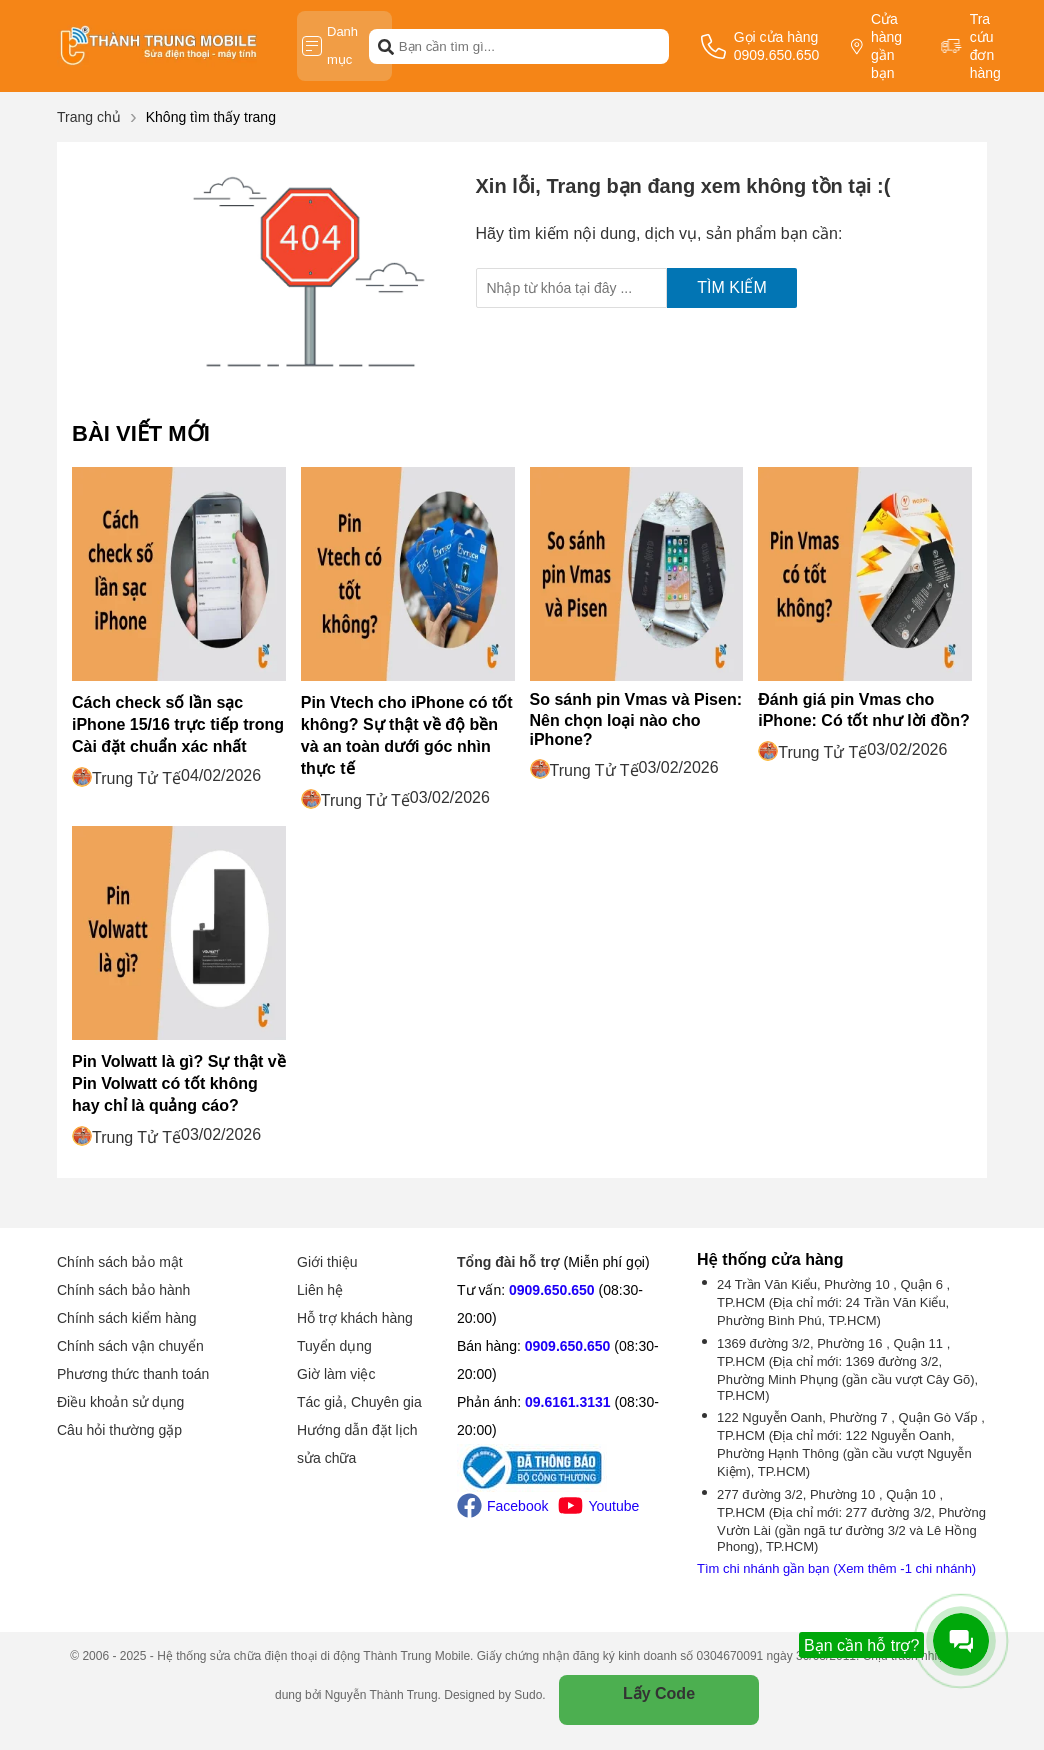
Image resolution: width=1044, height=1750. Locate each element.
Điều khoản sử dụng (120, 1402)
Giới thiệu (327, 1262)
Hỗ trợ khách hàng (355, 1318)
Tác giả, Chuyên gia (359, 1402)
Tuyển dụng (334, 1346)
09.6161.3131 (568, 1402)
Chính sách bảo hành (123, 1290)
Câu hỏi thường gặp (119, 1430)
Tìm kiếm (731, 287)
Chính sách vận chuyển (130, 1346)
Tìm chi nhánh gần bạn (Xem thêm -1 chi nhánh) (836, 1568)
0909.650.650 (552, 1290)
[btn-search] (386, 46)
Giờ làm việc (336, 1374)
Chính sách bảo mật (120, 1262)
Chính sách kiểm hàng (127, 1318)
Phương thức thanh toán (133, 1374)
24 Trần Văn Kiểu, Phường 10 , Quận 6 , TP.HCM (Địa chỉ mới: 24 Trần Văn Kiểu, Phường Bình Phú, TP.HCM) (833, 1302)
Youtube (598, 1505)
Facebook (502, 1505)
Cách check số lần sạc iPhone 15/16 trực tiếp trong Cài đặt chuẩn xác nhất (178, 724)
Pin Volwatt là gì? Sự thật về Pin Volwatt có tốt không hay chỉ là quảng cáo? (179, 1083)
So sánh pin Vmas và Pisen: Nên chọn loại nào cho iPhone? (636, 719)
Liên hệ (320, 1290)
